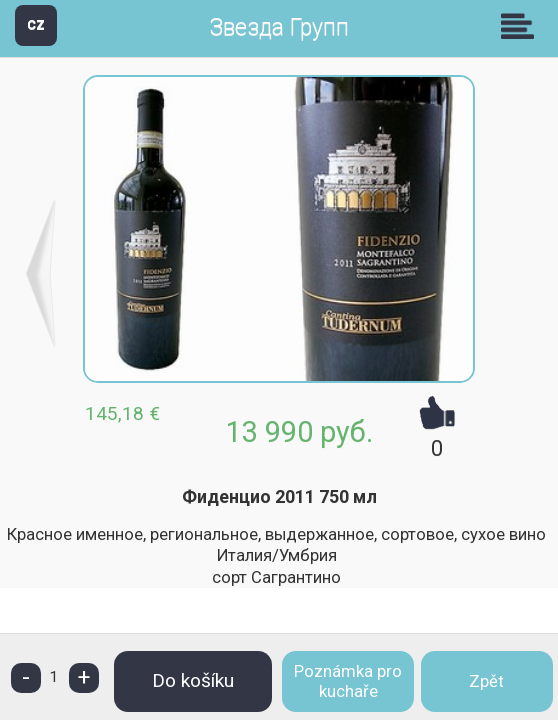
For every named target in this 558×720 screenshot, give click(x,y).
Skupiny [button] (522, 26)
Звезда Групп (279, 27)
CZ (36, 24)
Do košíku (193, 680)
